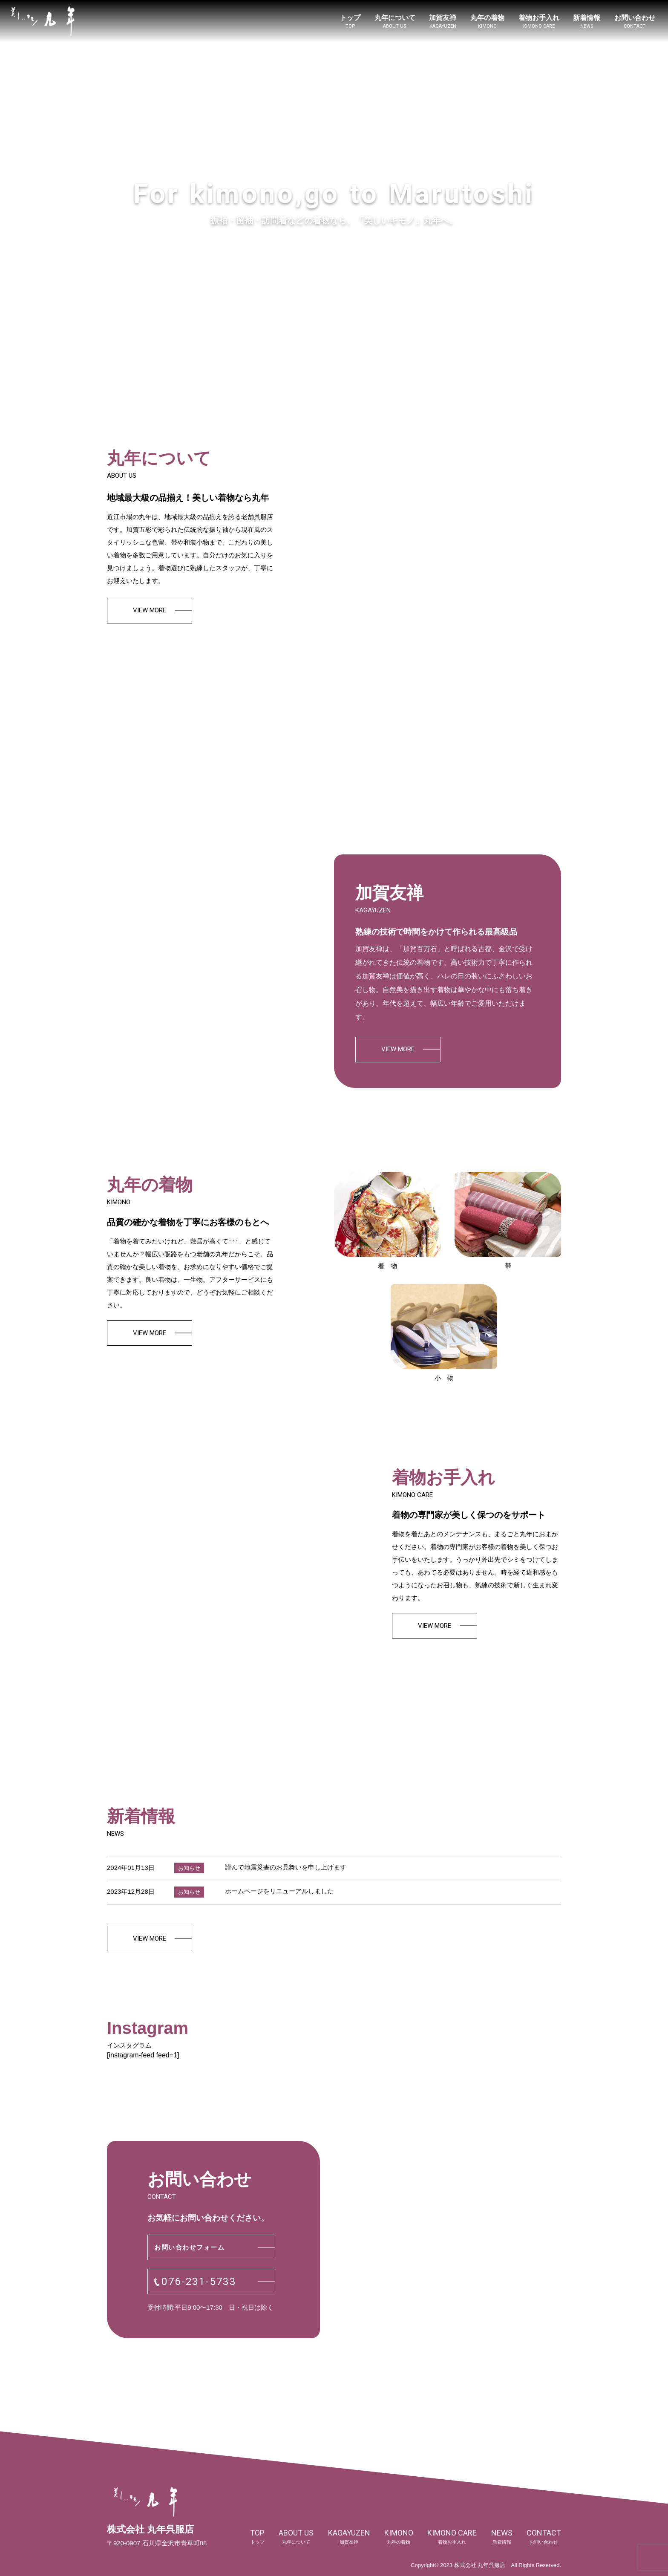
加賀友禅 (442, 22)
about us (296, 2537)
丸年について (394, 22)
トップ (350, 22)
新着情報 (586, 22)
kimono (398, 2537)
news (502, 2537)
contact (544, 2537)
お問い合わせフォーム (189, 2247)
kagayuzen (349, 2537)
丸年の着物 (487, 22)
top (257, 2537)
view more (149, 610)
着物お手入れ (538, 22)
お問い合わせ (634, 22)
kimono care (452, 2537)
